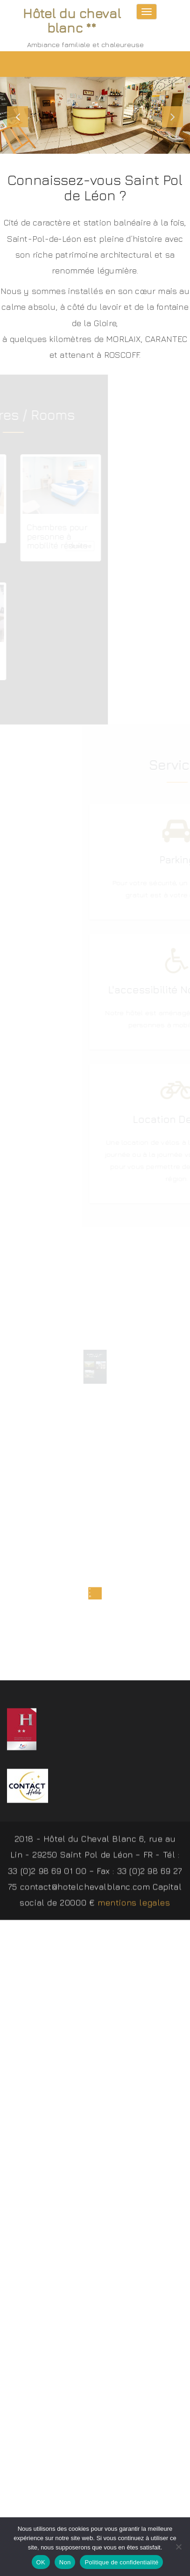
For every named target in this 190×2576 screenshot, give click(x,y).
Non (65, 2562)
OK (40, 2562)
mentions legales (134, 1905)
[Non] (178, 2546)
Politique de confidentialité (121, 2562)
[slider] (95, 115)
